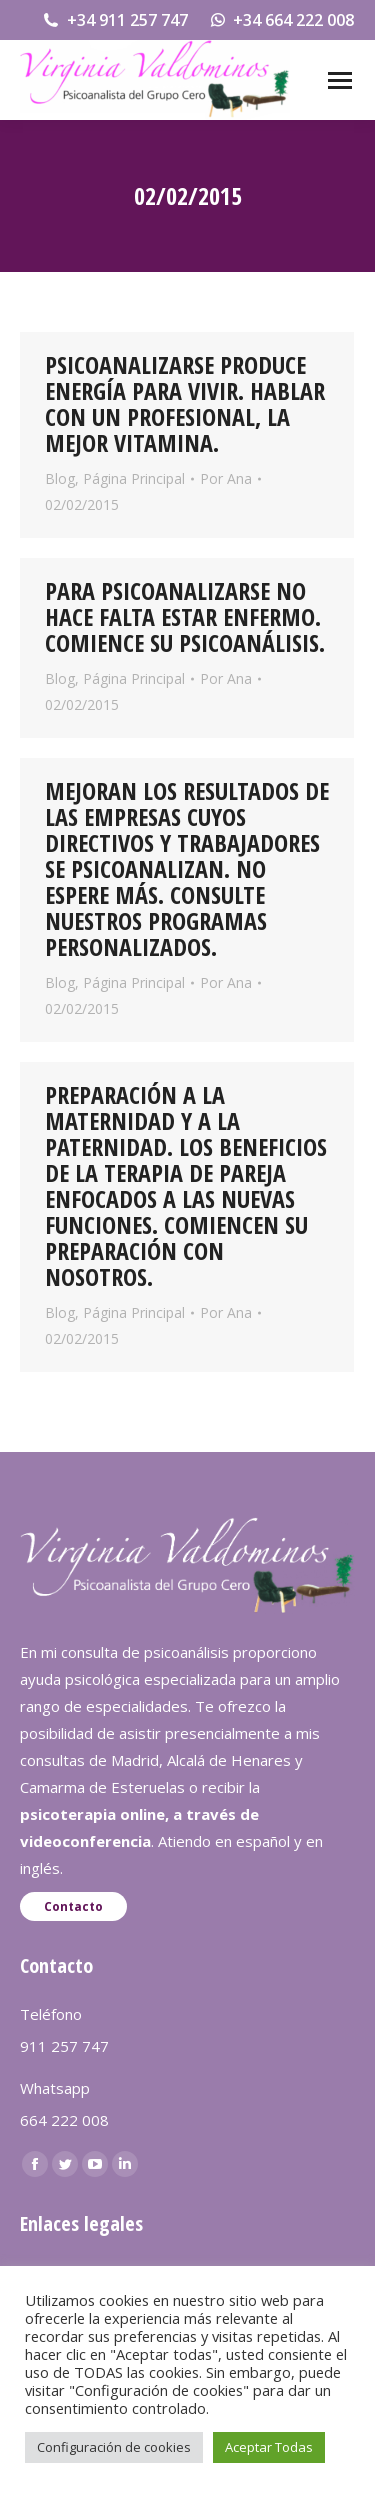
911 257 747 (64, 2046)
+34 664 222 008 (281, 20)
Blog (60, 478)
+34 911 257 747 (114, 20)
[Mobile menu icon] (340, 80)
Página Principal (134, 478)
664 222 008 (64, 2120)
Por (226, 478)
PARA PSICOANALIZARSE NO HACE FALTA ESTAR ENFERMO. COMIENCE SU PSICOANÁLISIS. (185, 616)
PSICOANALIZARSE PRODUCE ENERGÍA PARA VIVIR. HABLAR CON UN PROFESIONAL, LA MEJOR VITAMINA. (185, 403)
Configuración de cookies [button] (114, 2447)
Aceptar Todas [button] (269, 2447)
